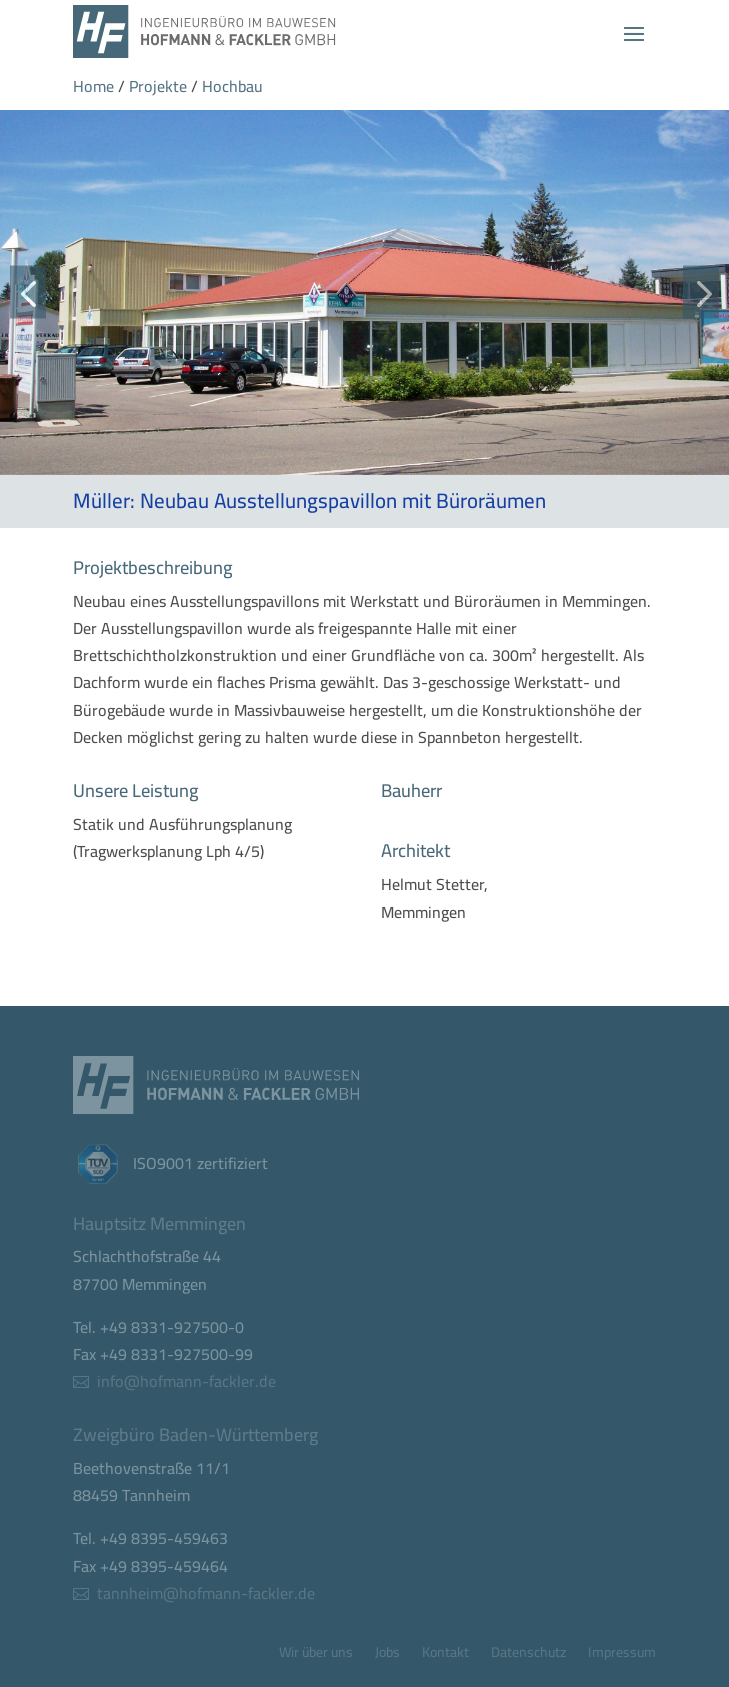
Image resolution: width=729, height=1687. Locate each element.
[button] (28, 292)
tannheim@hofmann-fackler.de (206, 1593)
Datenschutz (528, 1655)
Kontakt (445, 1655)
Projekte (158, 86)
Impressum (622, 1655)
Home (93, 86)
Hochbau (232, 86)
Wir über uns (316, 1655)
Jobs (387, 1655)
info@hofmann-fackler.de (186, 1381)
